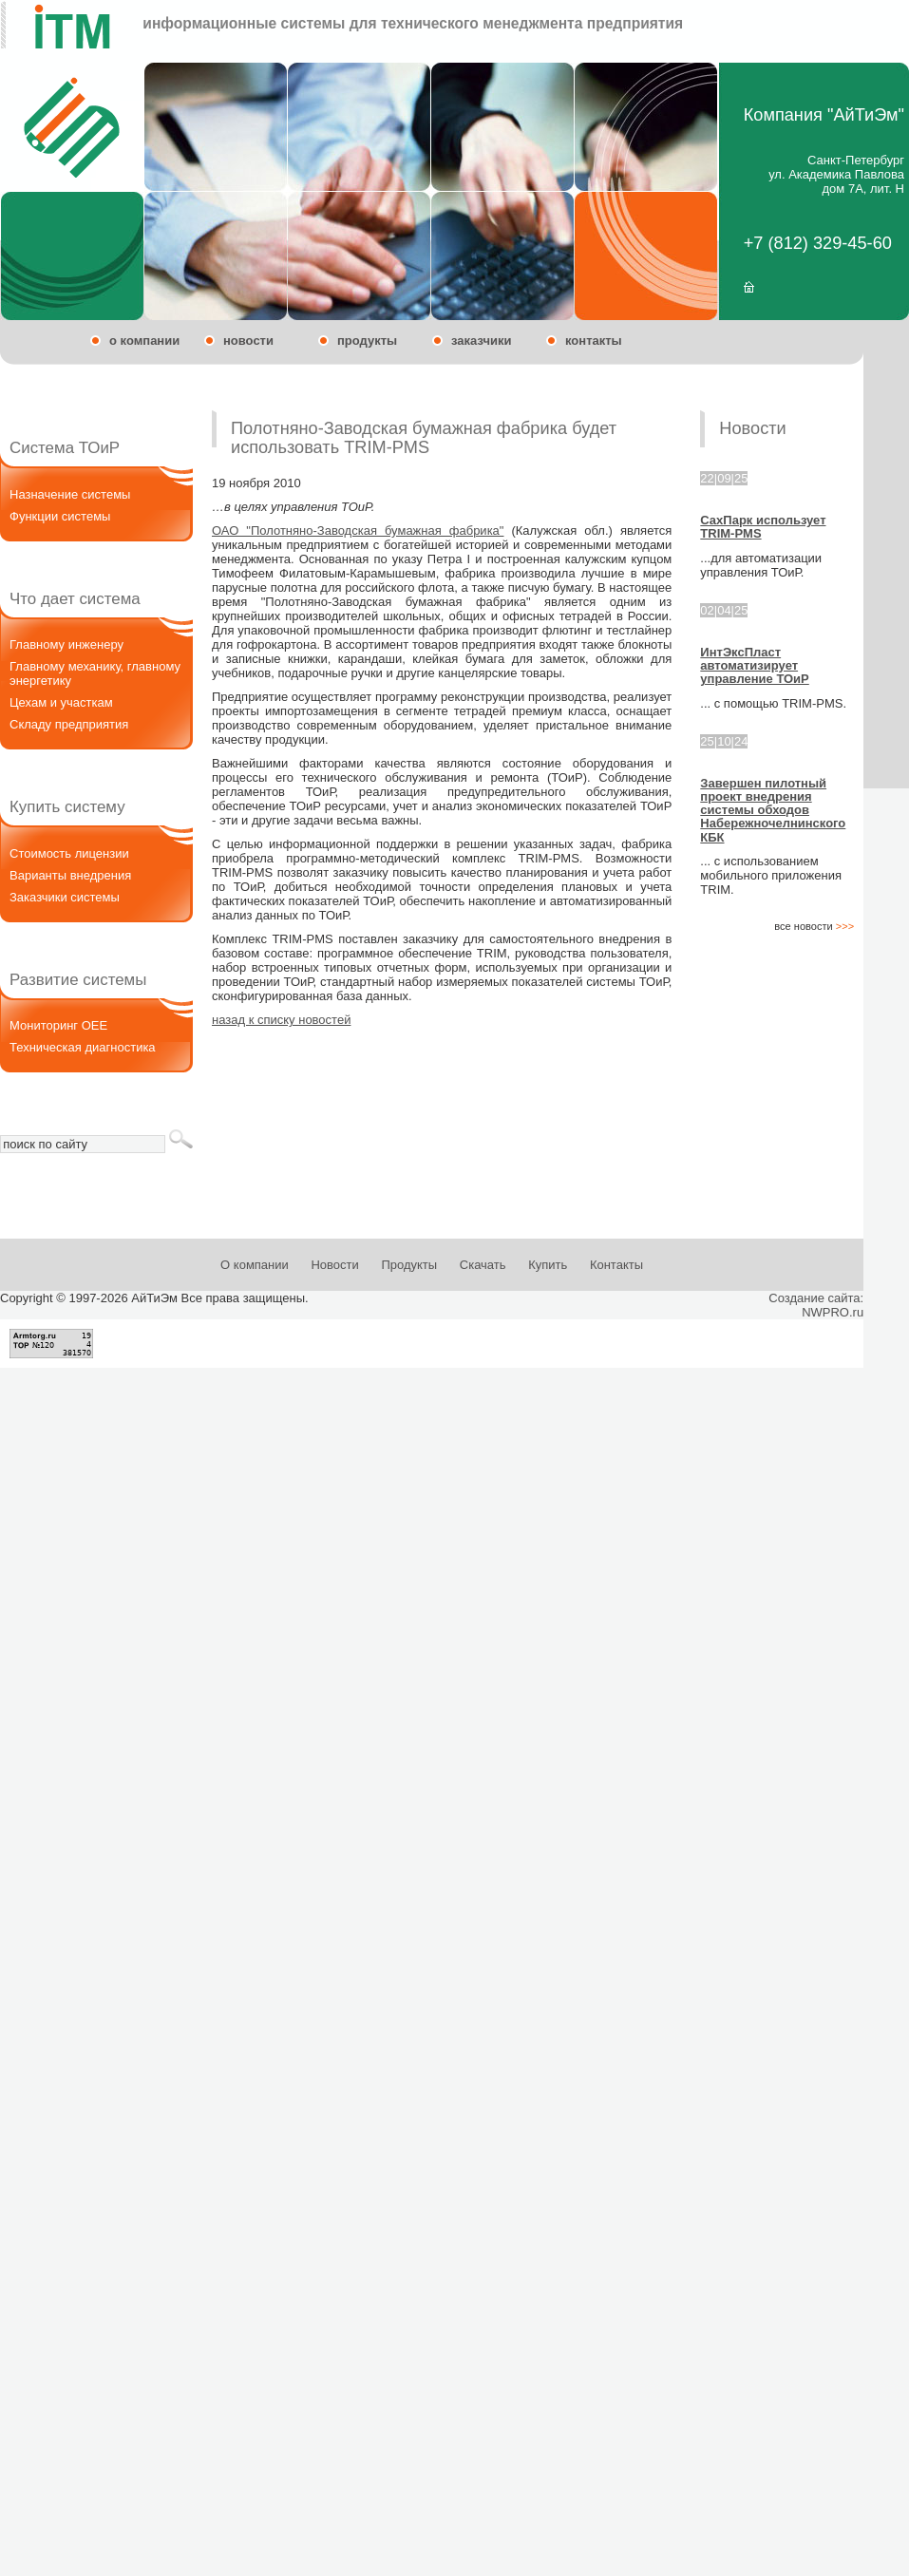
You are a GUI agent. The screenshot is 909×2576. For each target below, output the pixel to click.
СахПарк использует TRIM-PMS (762, 526)
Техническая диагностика (82, 1047)
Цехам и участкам (61, 702)
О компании (254, 1265)
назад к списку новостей (281, 1020)
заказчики (481, 340)
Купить (547, 1265)
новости (248, 340)
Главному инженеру (66, 644)
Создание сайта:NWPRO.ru (815, 1305)
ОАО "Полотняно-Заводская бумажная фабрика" (357, 530)
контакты (593, 340)
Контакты (616, 1265)
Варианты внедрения (70, 875)
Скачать (483, 1265)
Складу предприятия (68, 724)
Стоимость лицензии (69, 853)
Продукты (409, 1265)
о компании (144, 340)
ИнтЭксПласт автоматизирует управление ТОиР (754, 666)
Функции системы (59, 516)
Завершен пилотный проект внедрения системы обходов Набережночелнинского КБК (772, 810)
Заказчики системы (64, 897)
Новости (334, 1265)
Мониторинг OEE (58, 1025)
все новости (814, 926)
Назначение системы (69, 494)
